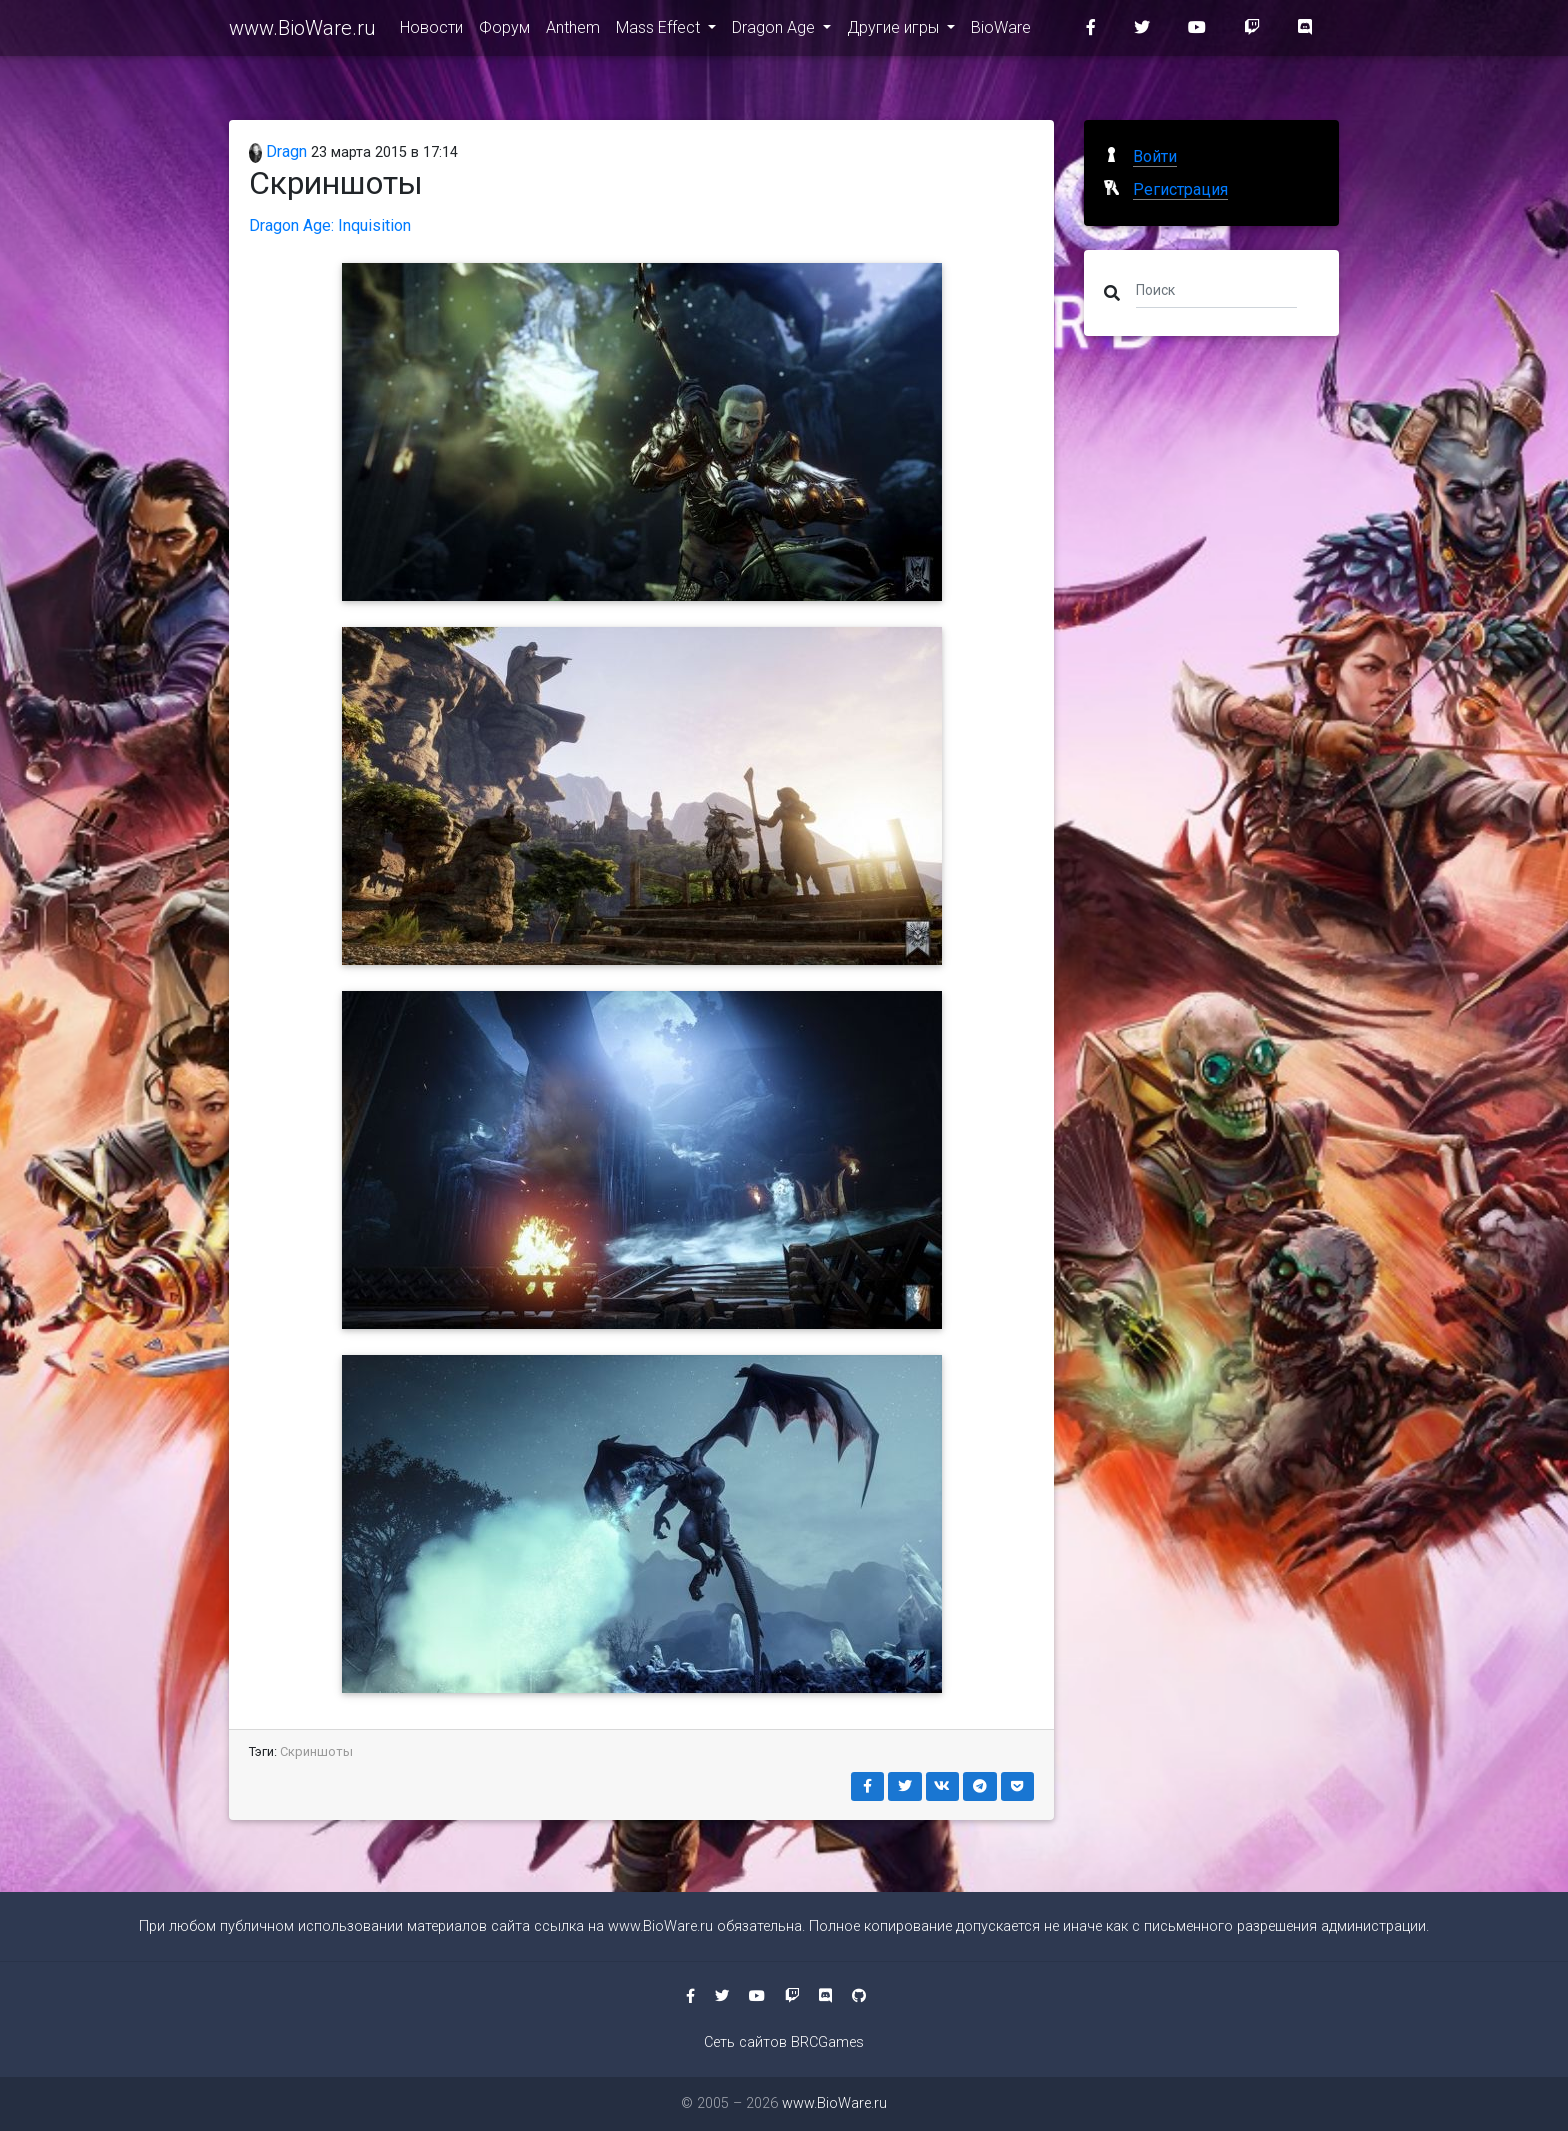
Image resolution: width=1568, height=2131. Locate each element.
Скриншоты (316, 1751)
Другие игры (895, 31)
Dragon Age (775, 31)
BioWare (1001, 31)
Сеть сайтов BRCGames (784, 2042)
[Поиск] (1216, 289)
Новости (431, 31)
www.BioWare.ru (302, 32)
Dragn (278, 151)
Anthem (573, 31)
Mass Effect (660, 31)
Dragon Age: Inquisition (330, 225)
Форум (504, 31)
